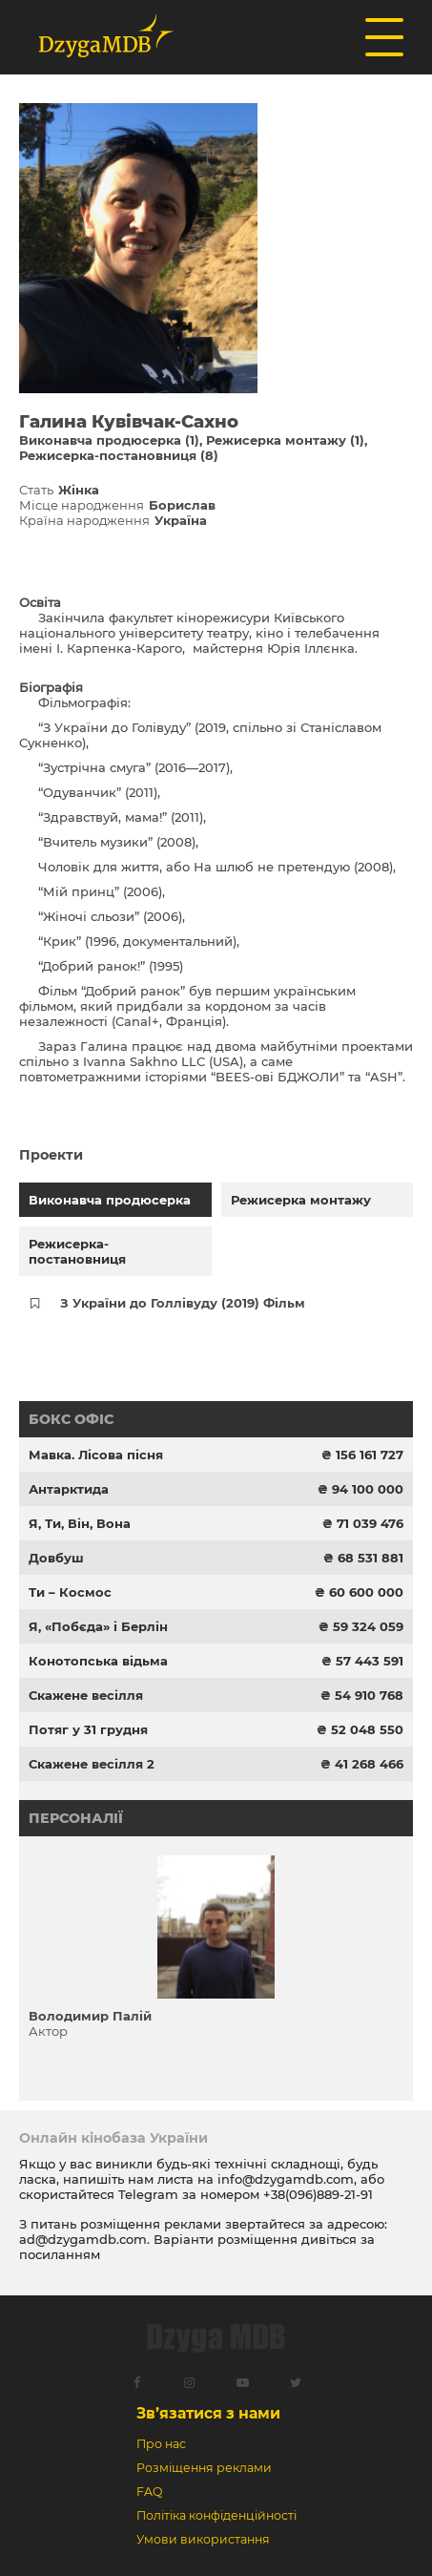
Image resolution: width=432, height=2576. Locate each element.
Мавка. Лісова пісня (96, 1454)
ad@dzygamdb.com (83, 2239)
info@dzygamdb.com (284, 2179)
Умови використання (203, 2539)
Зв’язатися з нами (208, 2413)
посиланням (59, 2254)
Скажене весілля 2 (91, 1763)
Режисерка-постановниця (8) (118, 455)
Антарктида (69, 1489)
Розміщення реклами (204, 2468)
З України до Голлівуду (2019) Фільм (182, 1302)
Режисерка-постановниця (77, 1251)
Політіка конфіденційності (216, 2515)
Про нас (161, 2444)
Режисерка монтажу (301, 1199)
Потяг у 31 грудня (88, 1729)
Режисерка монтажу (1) (285, 440)
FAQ (149, 2491)
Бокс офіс (71, 1419)
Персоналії (76, 1818)
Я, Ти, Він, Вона (80, 1523)
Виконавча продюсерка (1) (109, 440)
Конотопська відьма (98, 1660)
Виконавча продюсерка (110, 1199)
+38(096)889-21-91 (318, 2194)
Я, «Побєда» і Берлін (98, 1626)
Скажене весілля (86, 1695)
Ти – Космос (70, 1592)
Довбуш (56, 1557)
